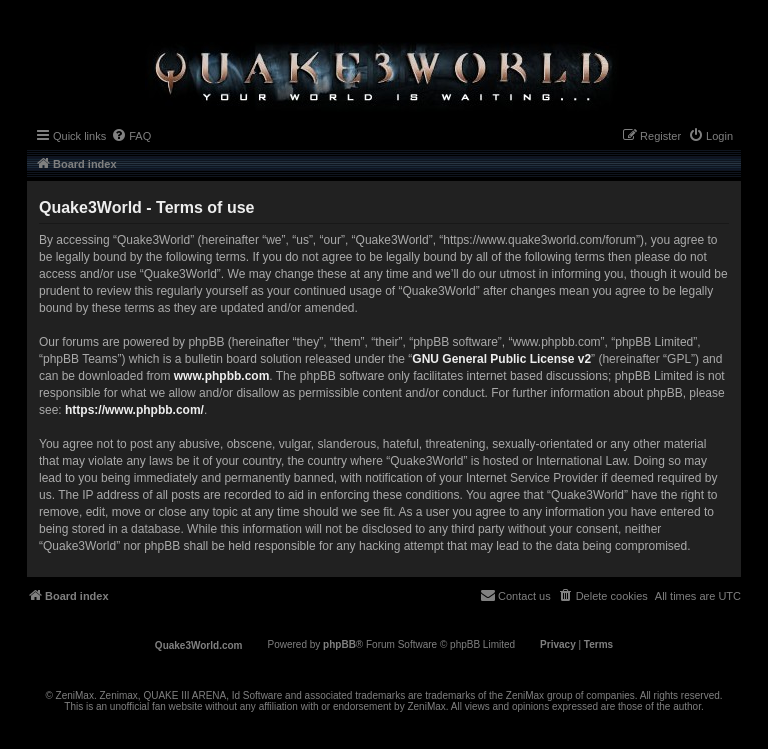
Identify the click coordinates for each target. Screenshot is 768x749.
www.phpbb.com (222, 376)
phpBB (339, 644)
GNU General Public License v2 (501, 359)
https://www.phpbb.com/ (134, 410)
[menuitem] (131, 136)
